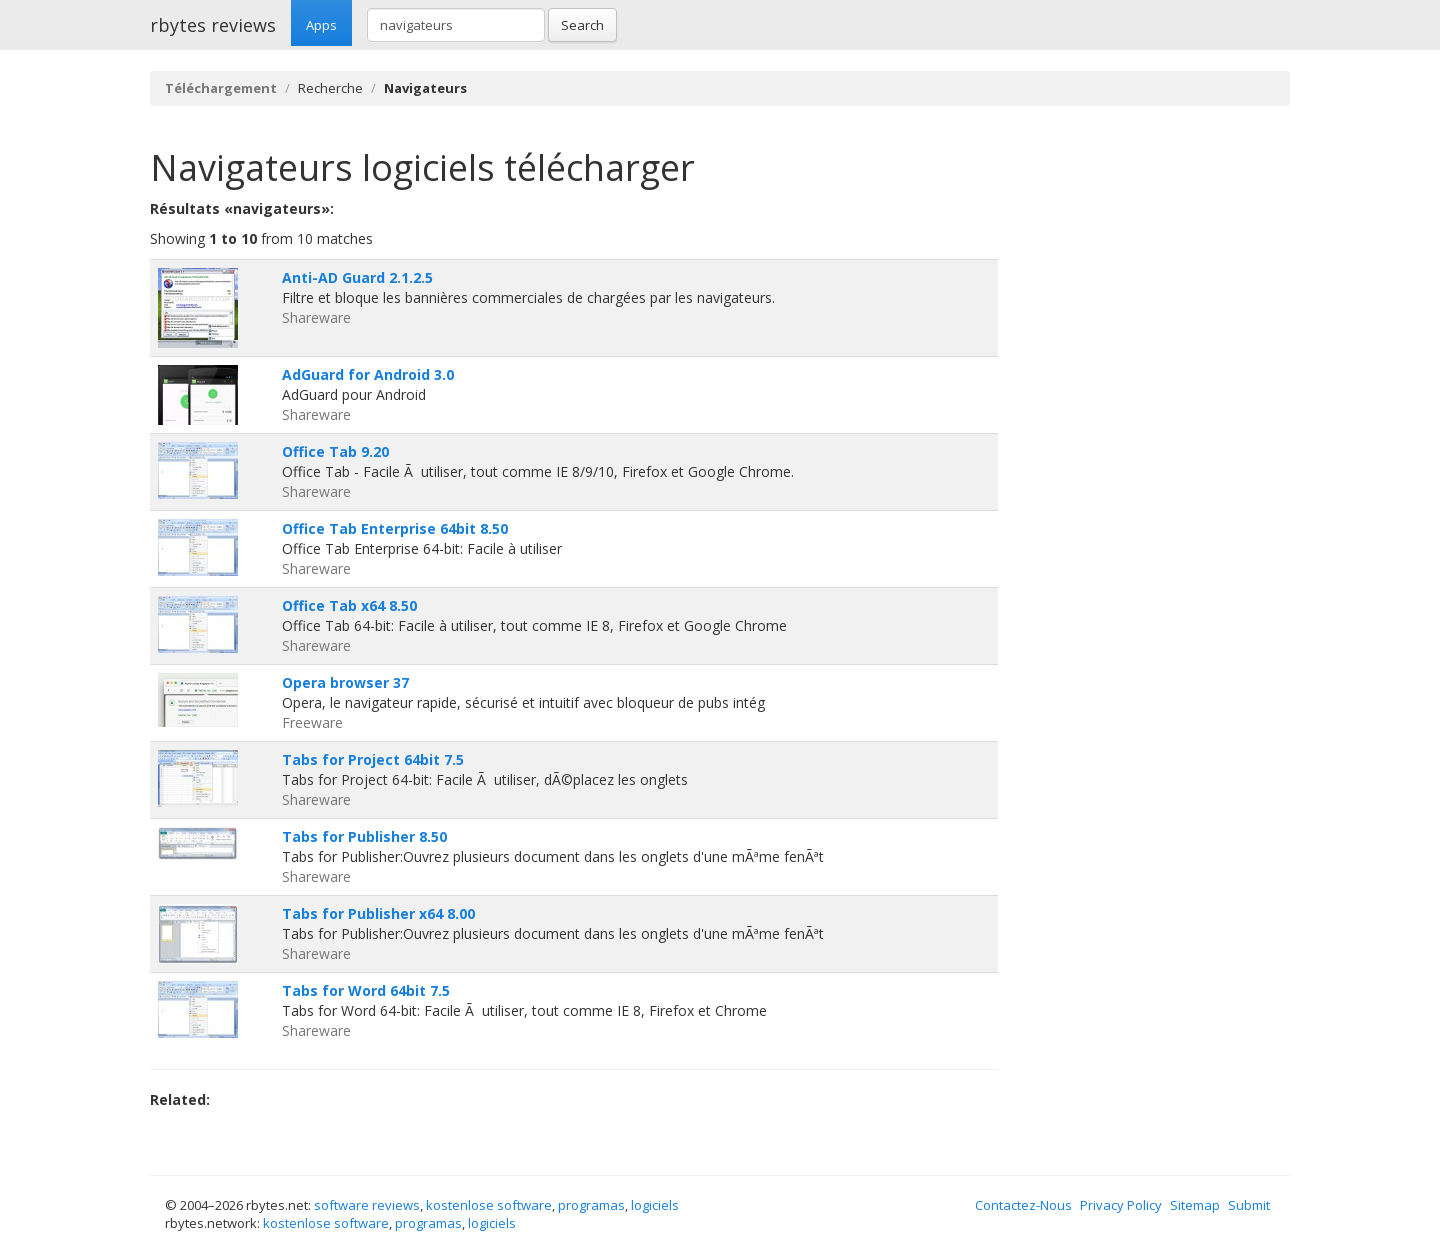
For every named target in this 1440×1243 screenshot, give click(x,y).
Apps (321, 25)
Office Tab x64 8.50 (349, 605)
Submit (1249, 1205)
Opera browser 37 (345, 682)
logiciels (655, 1205)
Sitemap (1195, 1205)
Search (582, 25)
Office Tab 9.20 (335, 451)
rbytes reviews (213, 25)
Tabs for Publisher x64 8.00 (378, 913)
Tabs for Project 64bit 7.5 (373, 759)
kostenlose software (489, 1205)
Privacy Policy (1121, 1205)
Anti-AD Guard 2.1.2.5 (357, 277)
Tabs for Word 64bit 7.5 (366, 990)
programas (591, 1205)
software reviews (367, 1205)
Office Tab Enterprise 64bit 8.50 (395, 528)
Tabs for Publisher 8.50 (364, 836)
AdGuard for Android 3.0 (368, 374)
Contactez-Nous (1023, 1205)
